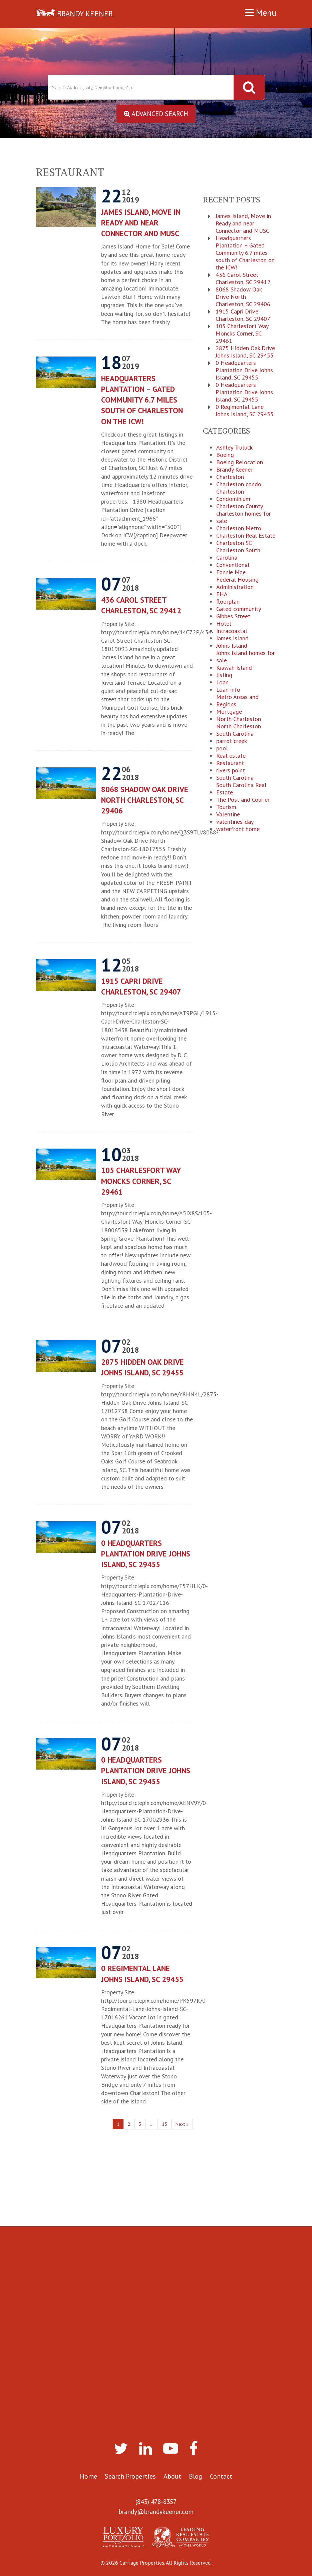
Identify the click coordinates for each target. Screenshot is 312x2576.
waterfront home (238, 829)
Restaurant (230, 763)
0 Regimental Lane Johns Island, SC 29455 (142, 1973)
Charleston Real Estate (245, 535)
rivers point (230, 770)
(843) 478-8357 (156, 2502)
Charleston (230, 477)
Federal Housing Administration (237, 583)
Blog (195, 2476)
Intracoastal (231, 631)
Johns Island (231, 645)
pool (222, 748)
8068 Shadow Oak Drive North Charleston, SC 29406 (144, 799)
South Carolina (235, 777)
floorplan (228, 601)
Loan (222, 682)
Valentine (228, 814)
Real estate (231, 755)
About (172, 2476)
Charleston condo (238, 484)
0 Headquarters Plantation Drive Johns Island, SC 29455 (145, 1553)
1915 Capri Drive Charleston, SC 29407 (141, 986)
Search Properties (130, 2476)
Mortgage (229, 711)
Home (88, 2476)
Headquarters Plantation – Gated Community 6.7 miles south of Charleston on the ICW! (142, 400)
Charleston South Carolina (238, 554)
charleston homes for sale (243, 517)
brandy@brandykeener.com (156, 2512)
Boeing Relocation (239, 462)
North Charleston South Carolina (238, 730)
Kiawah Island (234, 667)
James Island (232, 638)
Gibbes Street (233, 616)
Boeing (225, 455)
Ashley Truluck (234, 447)
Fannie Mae (231, 572)
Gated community (238, 609)
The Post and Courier (243, 799)
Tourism (226, 807)
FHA (222, 594)
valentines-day (235, 821)
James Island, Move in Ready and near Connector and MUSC (141, 222)
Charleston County (239, 506)
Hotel (223, 623)
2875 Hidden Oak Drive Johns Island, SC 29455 (142, 1367)
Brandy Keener (234, 469)
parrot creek (231, 741)
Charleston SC (234, 543)
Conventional (233, 565)
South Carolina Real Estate (241, 788)
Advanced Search (156, 113)
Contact (221, 2476)
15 (164, 2124)
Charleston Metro (238, 528)
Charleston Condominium (233, 495)
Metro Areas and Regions (237, 700)
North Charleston (238, 719)
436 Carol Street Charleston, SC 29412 (141, 605)
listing (224, 675)
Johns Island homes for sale (245, 656)
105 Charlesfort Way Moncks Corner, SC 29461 (141, 1180)
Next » (182, 2124)
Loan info (228, 689)
